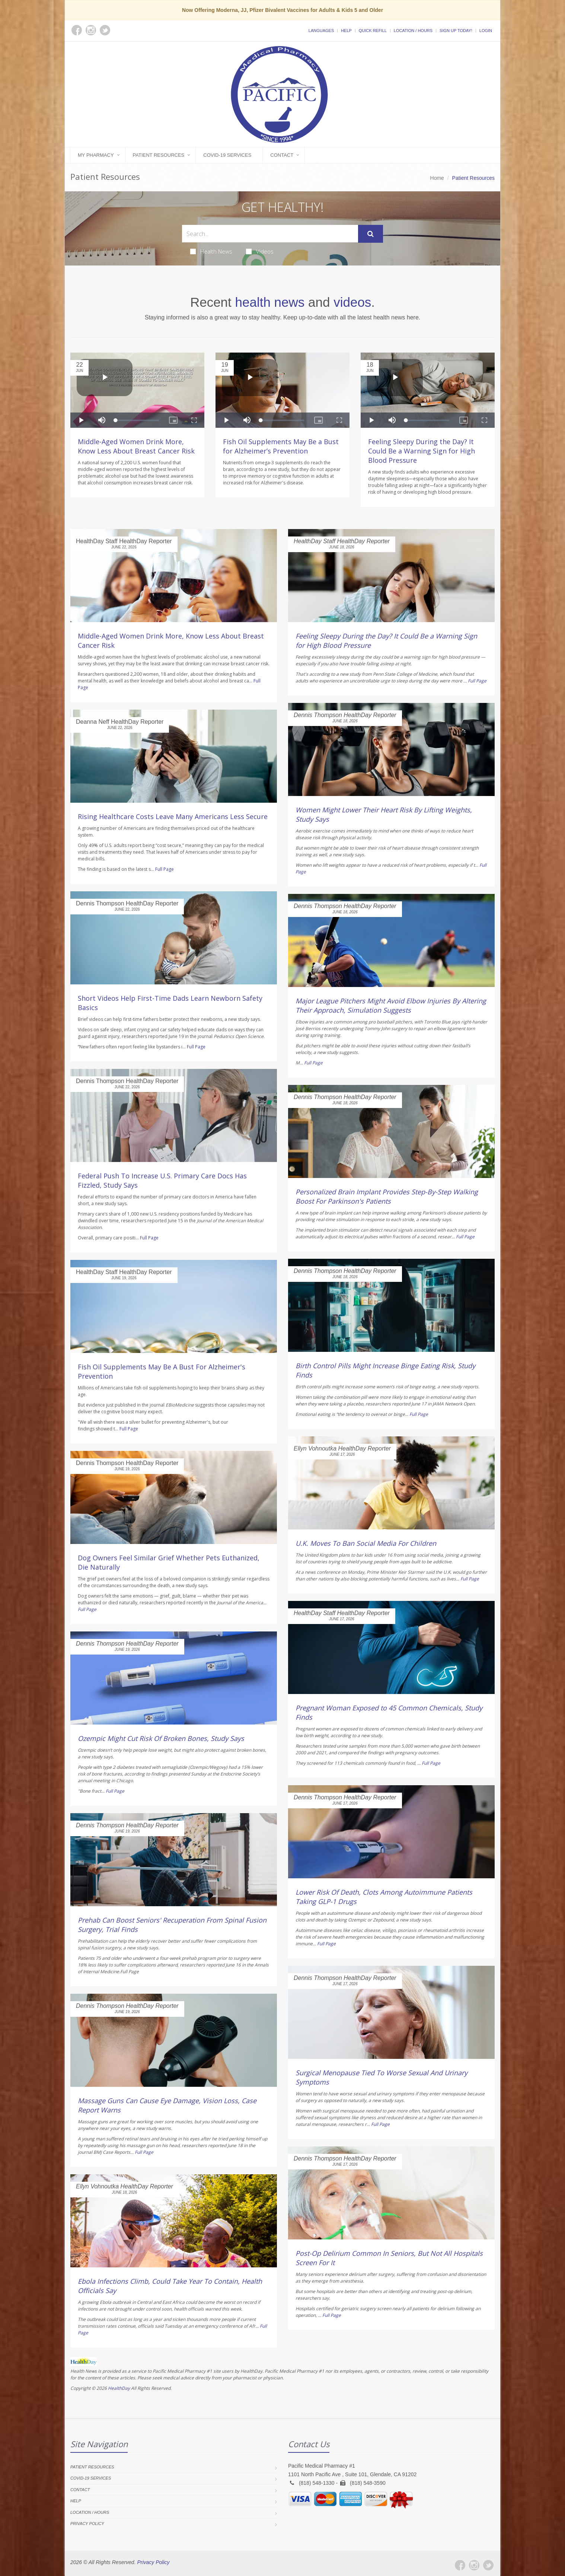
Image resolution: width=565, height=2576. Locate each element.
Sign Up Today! (456, 30)
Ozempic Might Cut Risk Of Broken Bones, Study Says (161, 1738)
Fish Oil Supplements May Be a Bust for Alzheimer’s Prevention (281, 446)
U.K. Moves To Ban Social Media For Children (366, 1543)
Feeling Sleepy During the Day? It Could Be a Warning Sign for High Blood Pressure (421, 451)
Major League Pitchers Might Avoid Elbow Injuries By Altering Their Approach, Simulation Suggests (391, 1005)
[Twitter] (488, 2565)
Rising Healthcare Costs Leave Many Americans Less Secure (173, 816)
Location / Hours (413, 30)
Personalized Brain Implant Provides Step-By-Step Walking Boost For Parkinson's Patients (387, 1196)
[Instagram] (474, 2565)
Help (346, 30)
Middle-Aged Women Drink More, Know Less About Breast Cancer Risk (136, 446)
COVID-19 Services (227, 155)
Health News (211, 251)
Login (485, 30)
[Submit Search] (370, 234)
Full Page (164, 869)
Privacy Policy (87, 2523)
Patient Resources (159, 155)
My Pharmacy (96, 155)
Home (437, 178)
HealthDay (119, 2388)
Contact (281, 155)
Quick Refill (373, 30)
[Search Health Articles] (270, 233)
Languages (321, 30)
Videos (260, 251)
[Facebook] (460, 2565)
